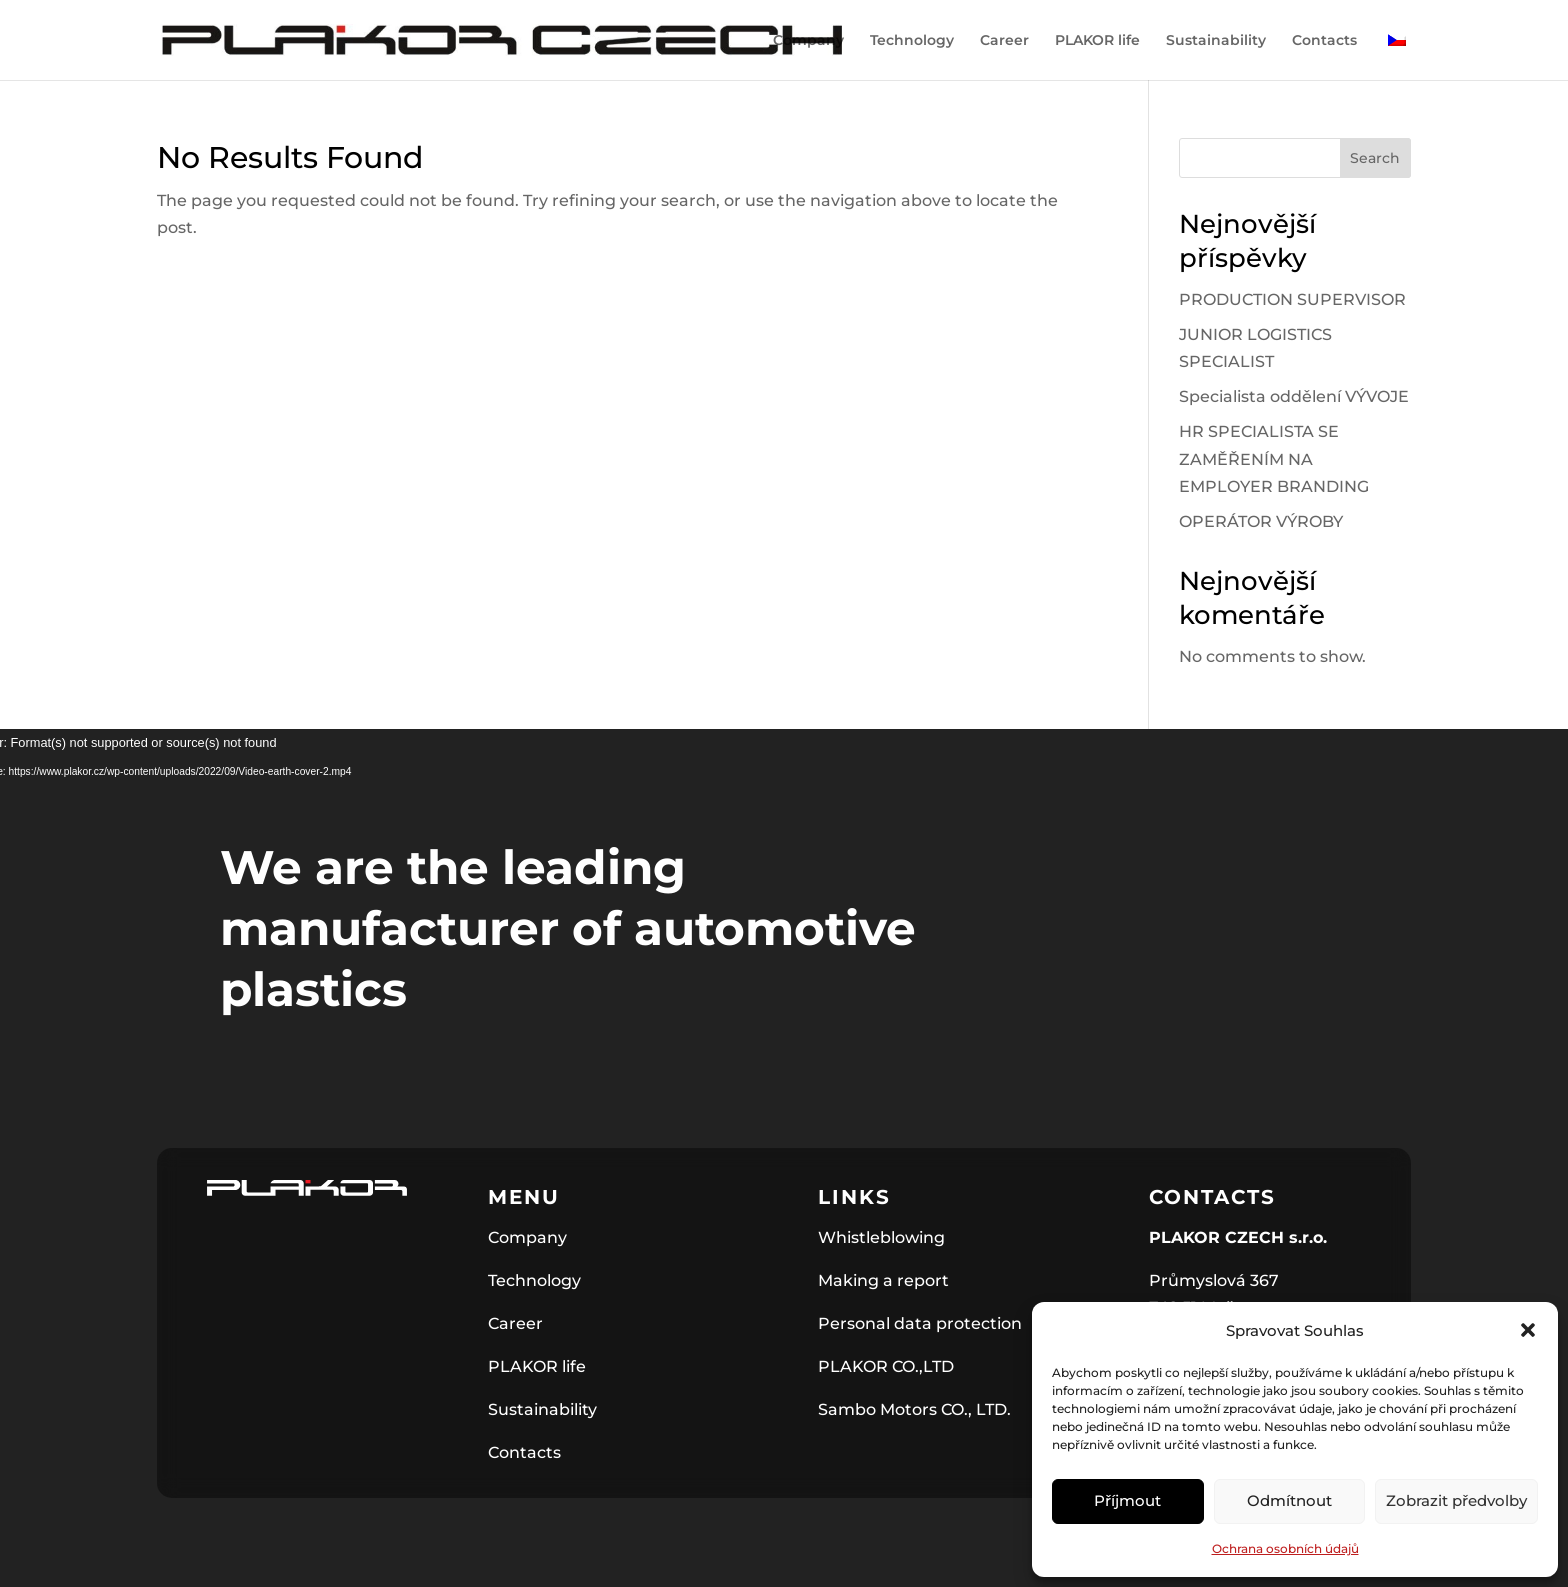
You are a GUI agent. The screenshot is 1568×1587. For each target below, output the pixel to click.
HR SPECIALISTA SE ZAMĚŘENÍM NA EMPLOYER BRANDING (1274, 458)
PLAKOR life (1097, 41)
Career (1004, 41)
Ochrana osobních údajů (1285, 1548)
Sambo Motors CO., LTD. (914, 1409)
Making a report (883, 1280)
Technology (912, 41)
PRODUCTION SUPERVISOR (1292, 299)
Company (808, 41)
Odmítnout (1289, 1500)
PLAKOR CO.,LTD (886, 1366)
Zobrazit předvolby (1456, 1500)
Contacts (1324, 41)
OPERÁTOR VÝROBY (1261, 521)
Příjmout (1127, 1500)
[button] (1528, 1330)
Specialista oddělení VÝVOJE (1294, 396)
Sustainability (1216, 41)
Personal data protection (920, 1323)
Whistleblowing (881, 1237)
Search (1375, 158)
